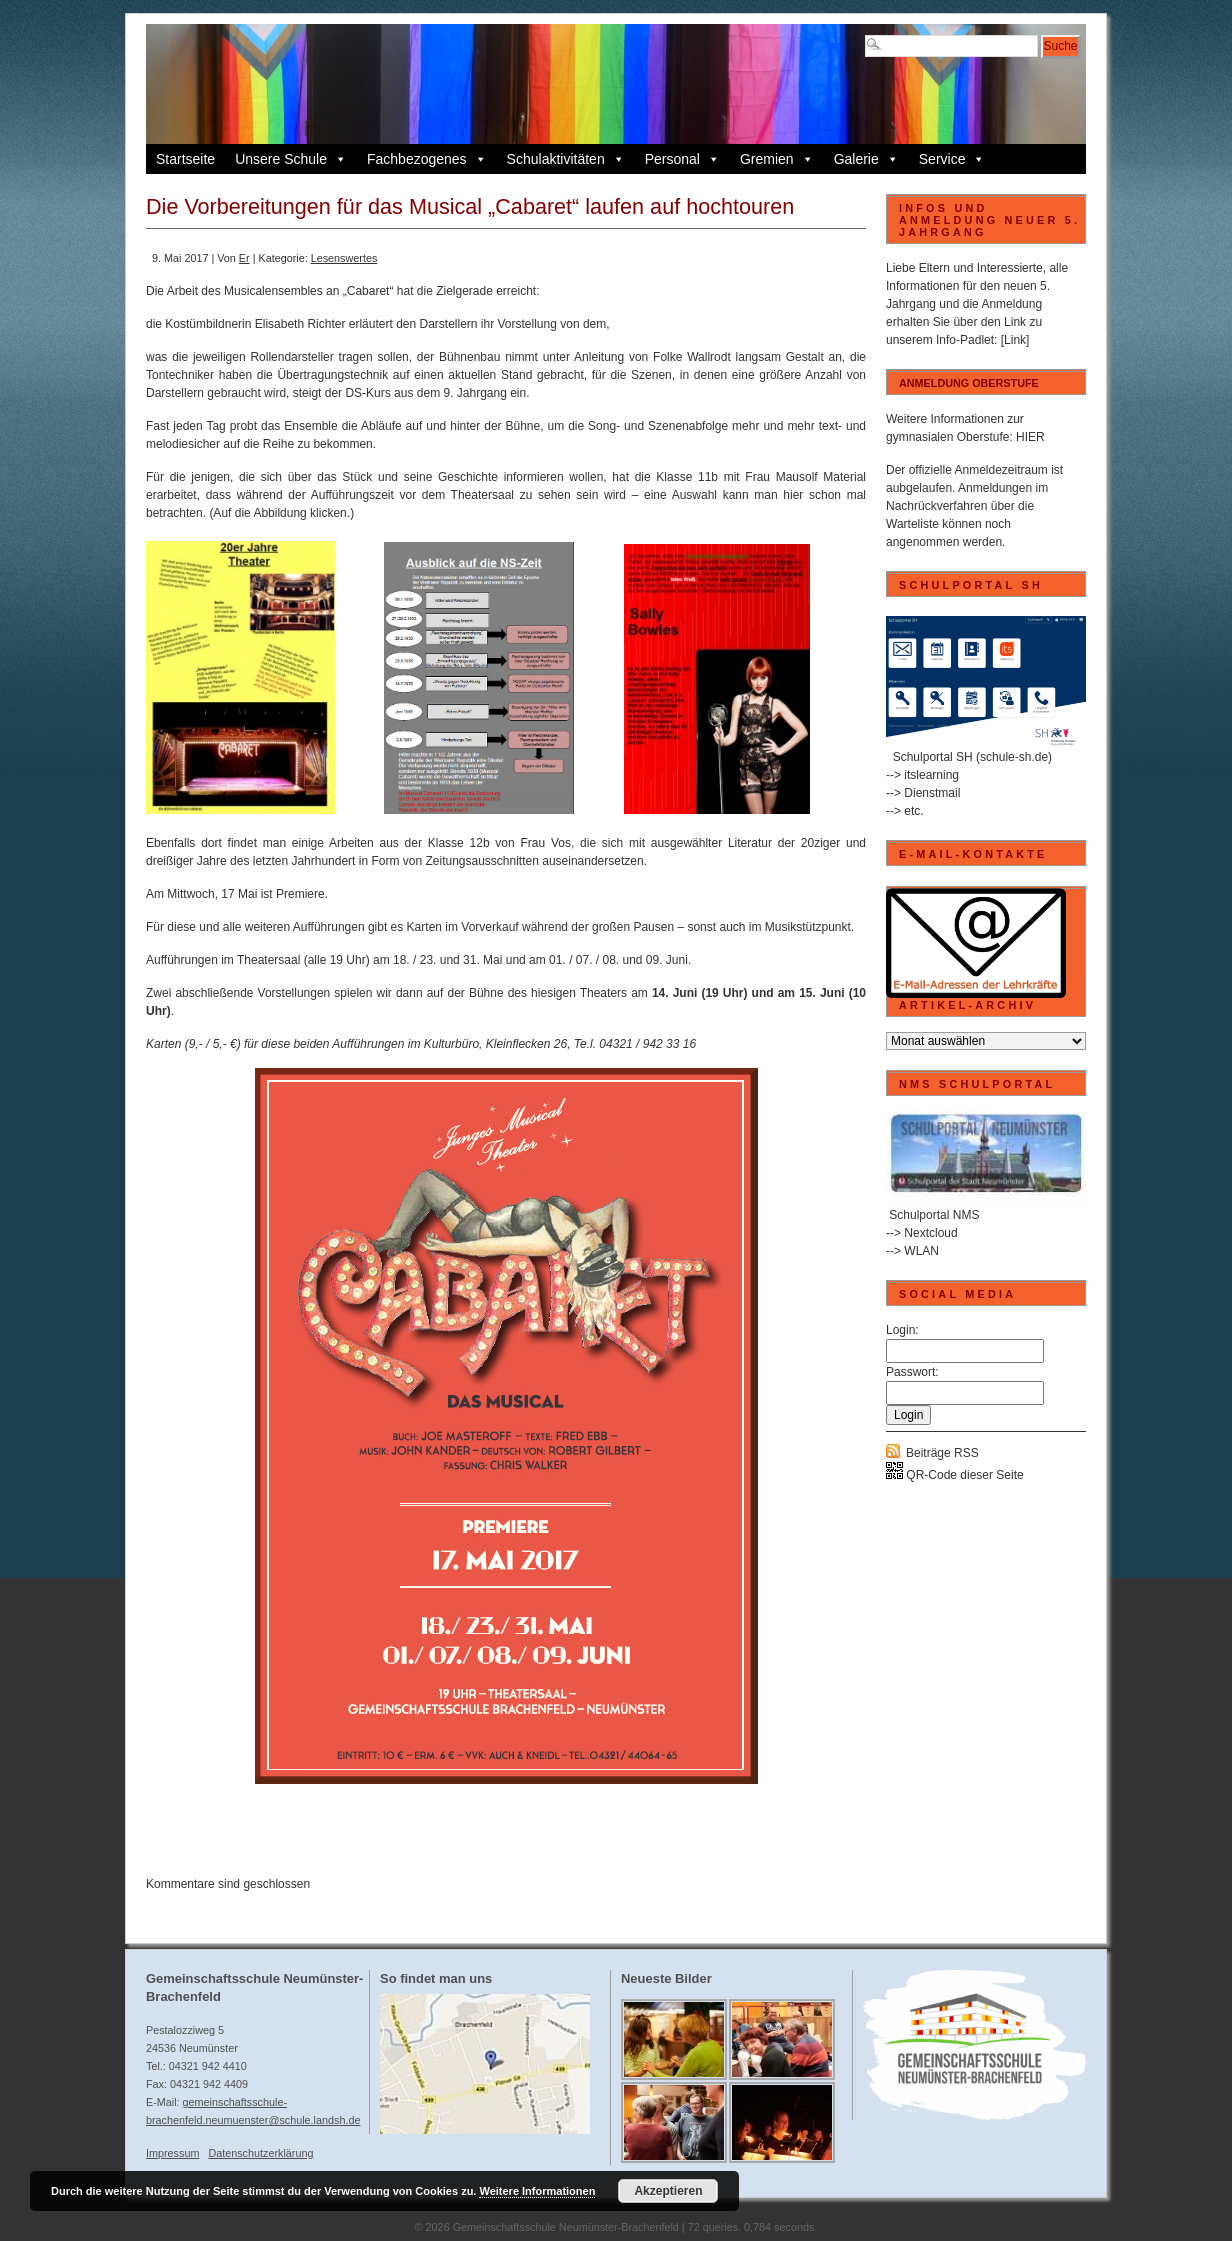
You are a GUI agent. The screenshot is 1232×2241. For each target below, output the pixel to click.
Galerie (866, 159)
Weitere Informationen (537, 2191)
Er (244, 258)
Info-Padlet (965, 340)
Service (952, 159)
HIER (1030, 437)
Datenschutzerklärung (260, 2153)
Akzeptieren (668, 2191)
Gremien (777, 159)
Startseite (185, 159)
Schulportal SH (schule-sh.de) (972, 757)
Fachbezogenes (427, 159)
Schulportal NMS (934, 1215)
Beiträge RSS (942, 1453)
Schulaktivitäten (566, 159)
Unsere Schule (291, 159)
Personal (682, 159)
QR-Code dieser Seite (955, 1475)
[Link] (1015, 340)
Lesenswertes (344, 258)
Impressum (172, 2153)
